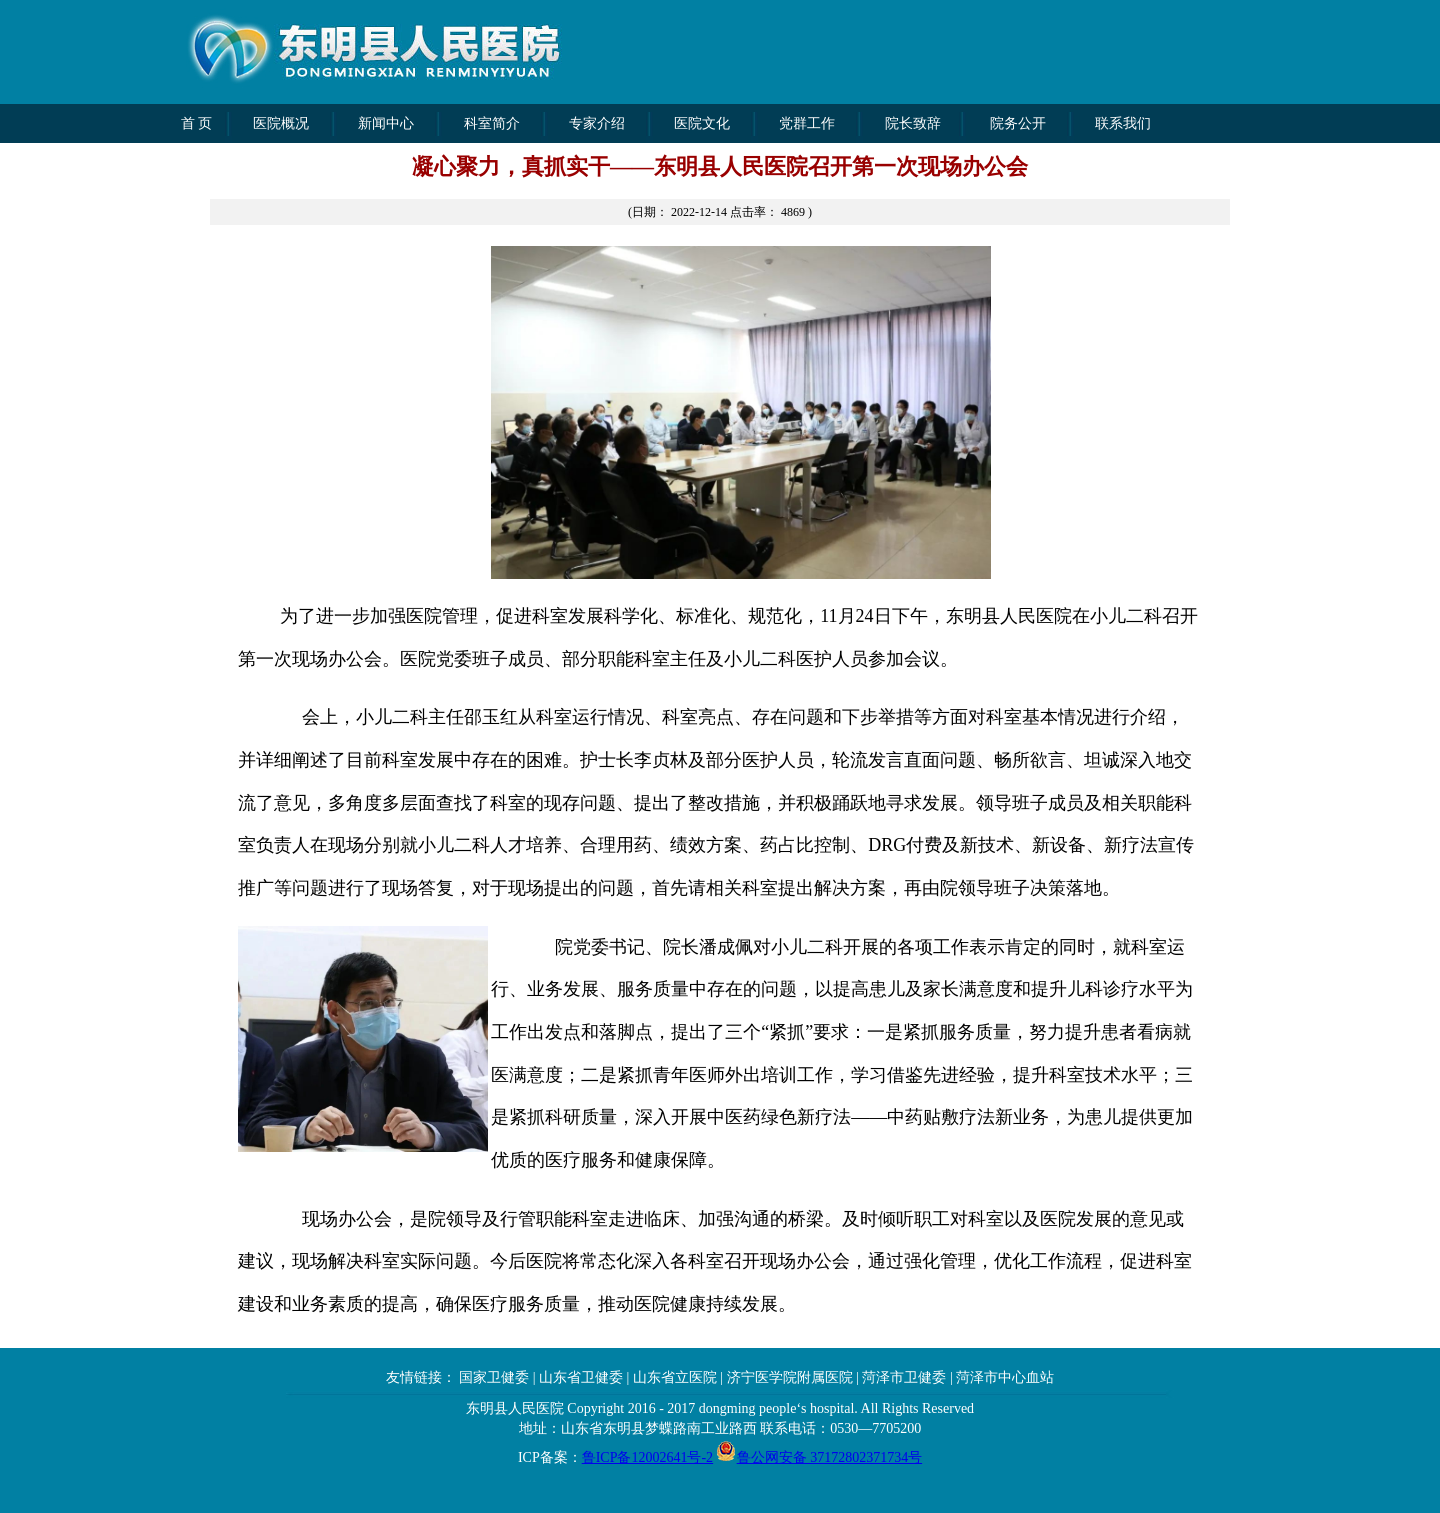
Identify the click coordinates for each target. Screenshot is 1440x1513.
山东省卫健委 (581, 1377)
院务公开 (1018, 123)
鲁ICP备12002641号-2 (647, 1457)
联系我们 (1123, 123)
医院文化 (702, 123)
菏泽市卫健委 (904, 1377)
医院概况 (281, 123)
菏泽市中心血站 (1005, 1377)
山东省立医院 (675, 1377)
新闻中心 (386, 123)
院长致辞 (913, 123)
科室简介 (492, 123)
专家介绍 (597, 123)
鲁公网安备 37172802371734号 (830, 1457)
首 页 (197, 123)
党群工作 (807, 123)
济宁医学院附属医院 (790, 1377)
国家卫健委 (493, 1377)
